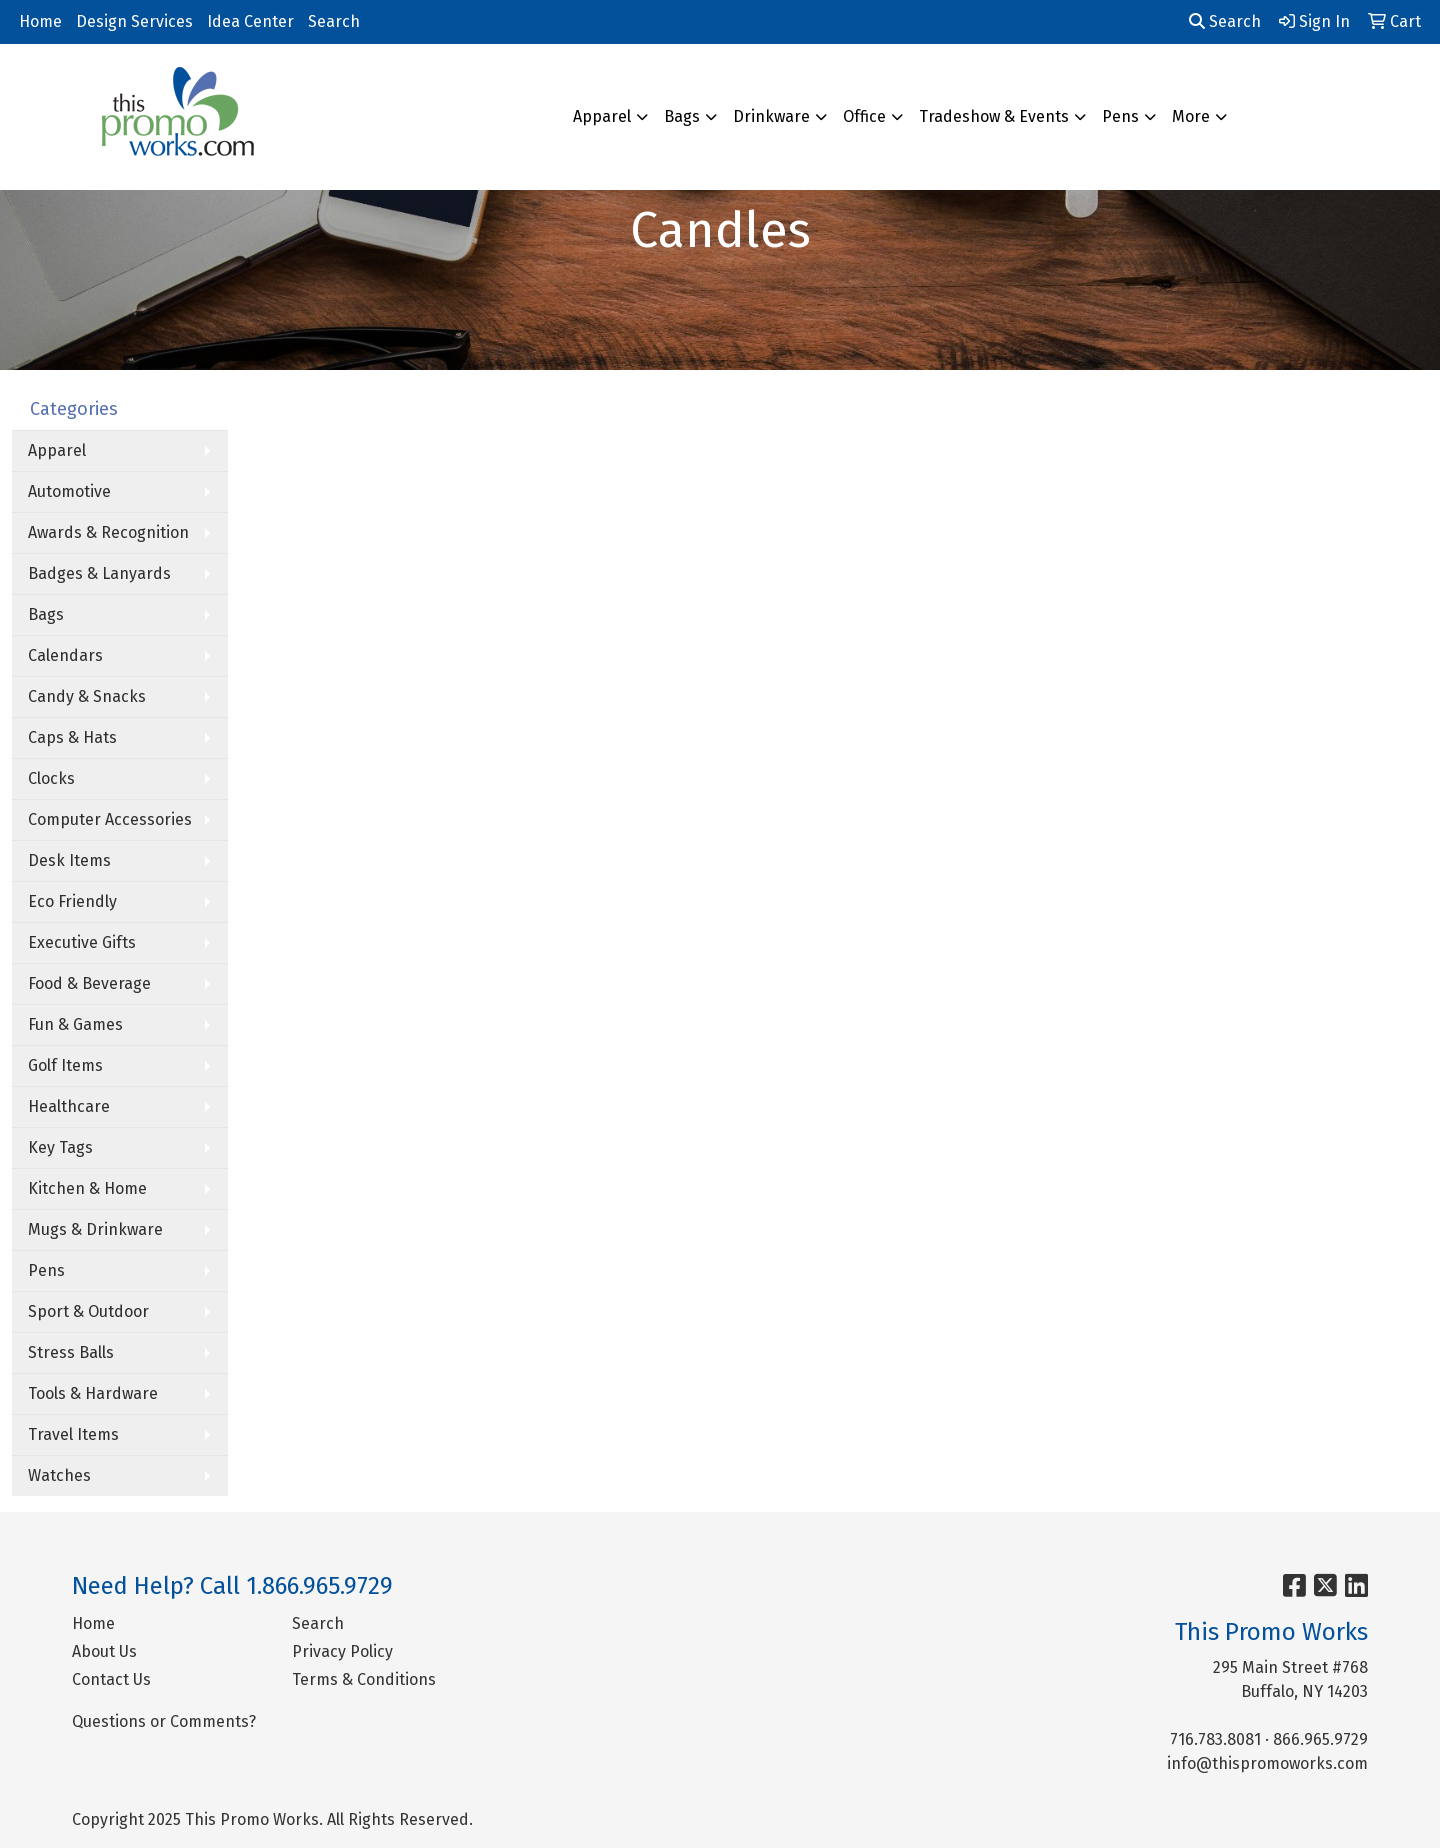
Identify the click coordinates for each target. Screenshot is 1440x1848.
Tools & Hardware (93, 1393)
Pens (1120, 116)
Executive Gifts (82, 942)
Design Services (134, 21)
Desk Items (69, 860)
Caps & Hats (72, 737)
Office (864, 116)
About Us (104, 1651)
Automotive (69, 491)
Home (40, 21)
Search (334, 21)
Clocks (51, 778)
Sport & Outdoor (88, 1311)
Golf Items (65, 1065)
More (1191, 116)
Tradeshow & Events (994, 116)
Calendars (65, 655)
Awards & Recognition (108, 532)
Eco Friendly (72, 901)
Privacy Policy (342, 1651)
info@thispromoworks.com (1267, 1763)
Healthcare (69, 1106)
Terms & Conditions (364, 1679)
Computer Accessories (110, 819)
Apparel (602, 116)
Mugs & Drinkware (95, 1229)
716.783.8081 (1215, 1739)
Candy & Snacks (87, 696)
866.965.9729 (1320, 1739)
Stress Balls (71, 1352)
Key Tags (60, 1147)
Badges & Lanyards (99, 573)
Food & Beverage (89, 983)
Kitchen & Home (87, 1188)
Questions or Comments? (164, 1721)
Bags (682, 116)
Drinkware (771, 116)
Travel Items (73, 1434)
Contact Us (111, 1679)
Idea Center (250, 21)
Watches (59, 1475)
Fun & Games (75, 1024)
